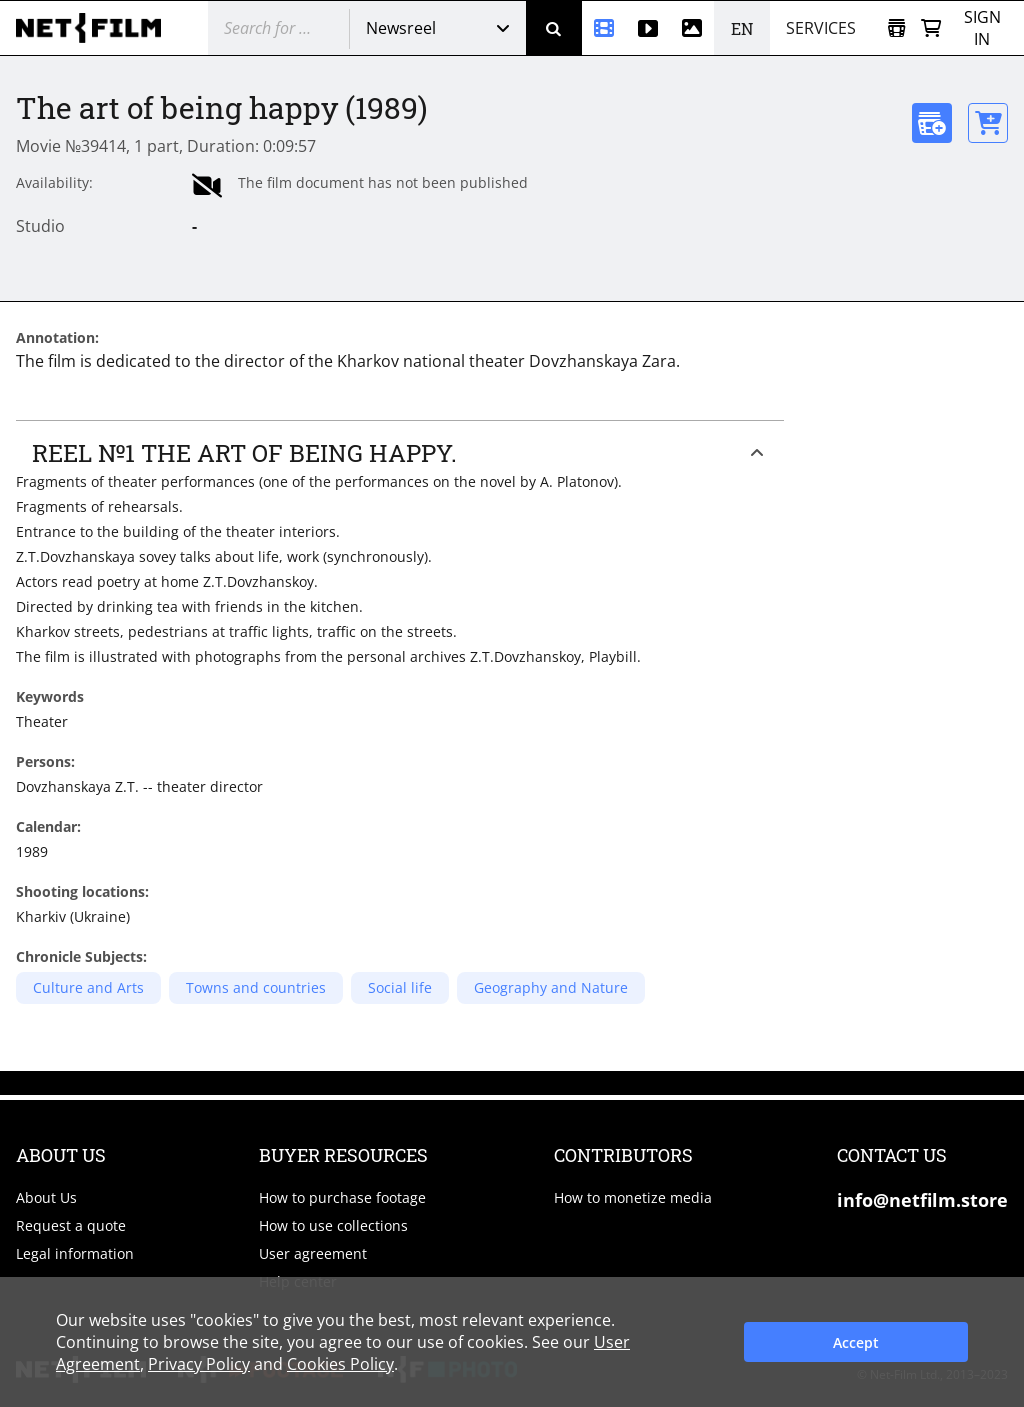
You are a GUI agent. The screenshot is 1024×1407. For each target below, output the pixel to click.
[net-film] (96, 28)
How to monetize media (633, 1197)
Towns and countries (256, 987)
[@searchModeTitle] (271, 28)
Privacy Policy (199, 1364)
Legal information (75, 1253)
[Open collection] (896, 28)
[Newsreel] (604, 28)
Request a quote (71, 1225)
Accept (856, 1342)
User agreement (313, 1253)
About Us (46, 1197)
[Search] (554, 28)
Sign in (982, 28)
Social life (400, 987)
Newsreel (401, 28)
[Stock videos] (648, 28)
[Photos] (692, 28)
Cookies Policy (340, 1364)
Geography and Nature (551, 987)
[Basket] (931, 28)
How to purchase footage (342, 1197)
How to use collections (333, 1225)
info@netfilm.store (922, 1200)
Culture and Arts (88, 987)
